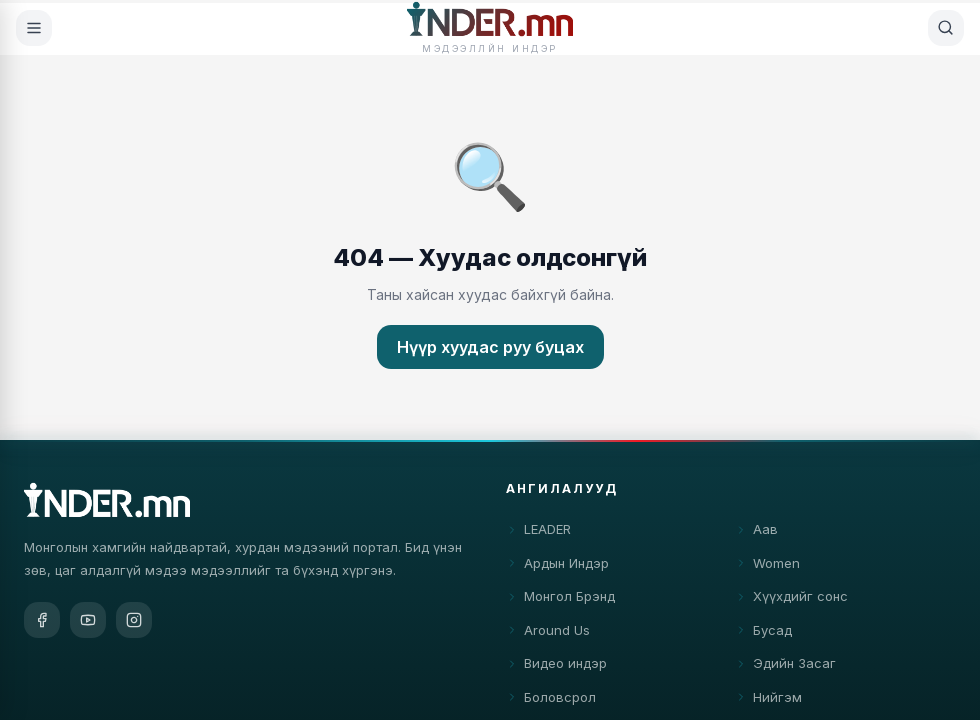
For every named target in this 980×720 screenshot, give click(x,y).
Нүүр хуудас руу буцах (490, 347)
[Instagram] (134, 621)
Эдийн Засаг (785, 668)
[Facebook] (42, 621)
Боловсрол (551, 701)
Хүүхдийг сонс (791, 601)
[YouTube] (88, 621)
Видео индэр (556, 668)
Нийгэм (768, 701)
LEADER (538, 534)
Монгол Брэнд (560, 601)
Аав (756, 534)
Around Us (548, 634)
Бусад (763, 634)
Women (767, 567)
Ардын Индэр (557, 567)
